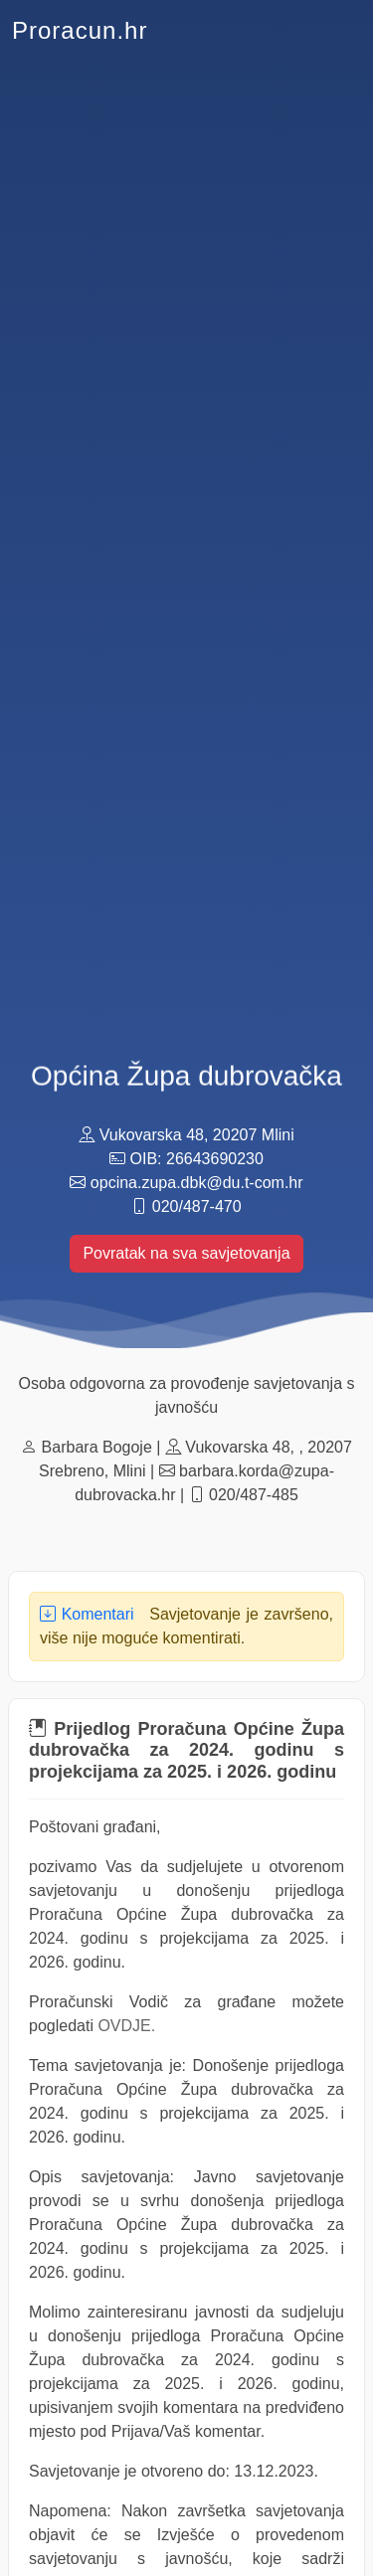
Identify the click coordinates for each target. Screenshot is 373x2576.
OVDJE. (126, 2025)
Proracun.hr (79, 30)
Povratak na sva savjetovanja (186, 1253)
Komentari (87, 1614)
